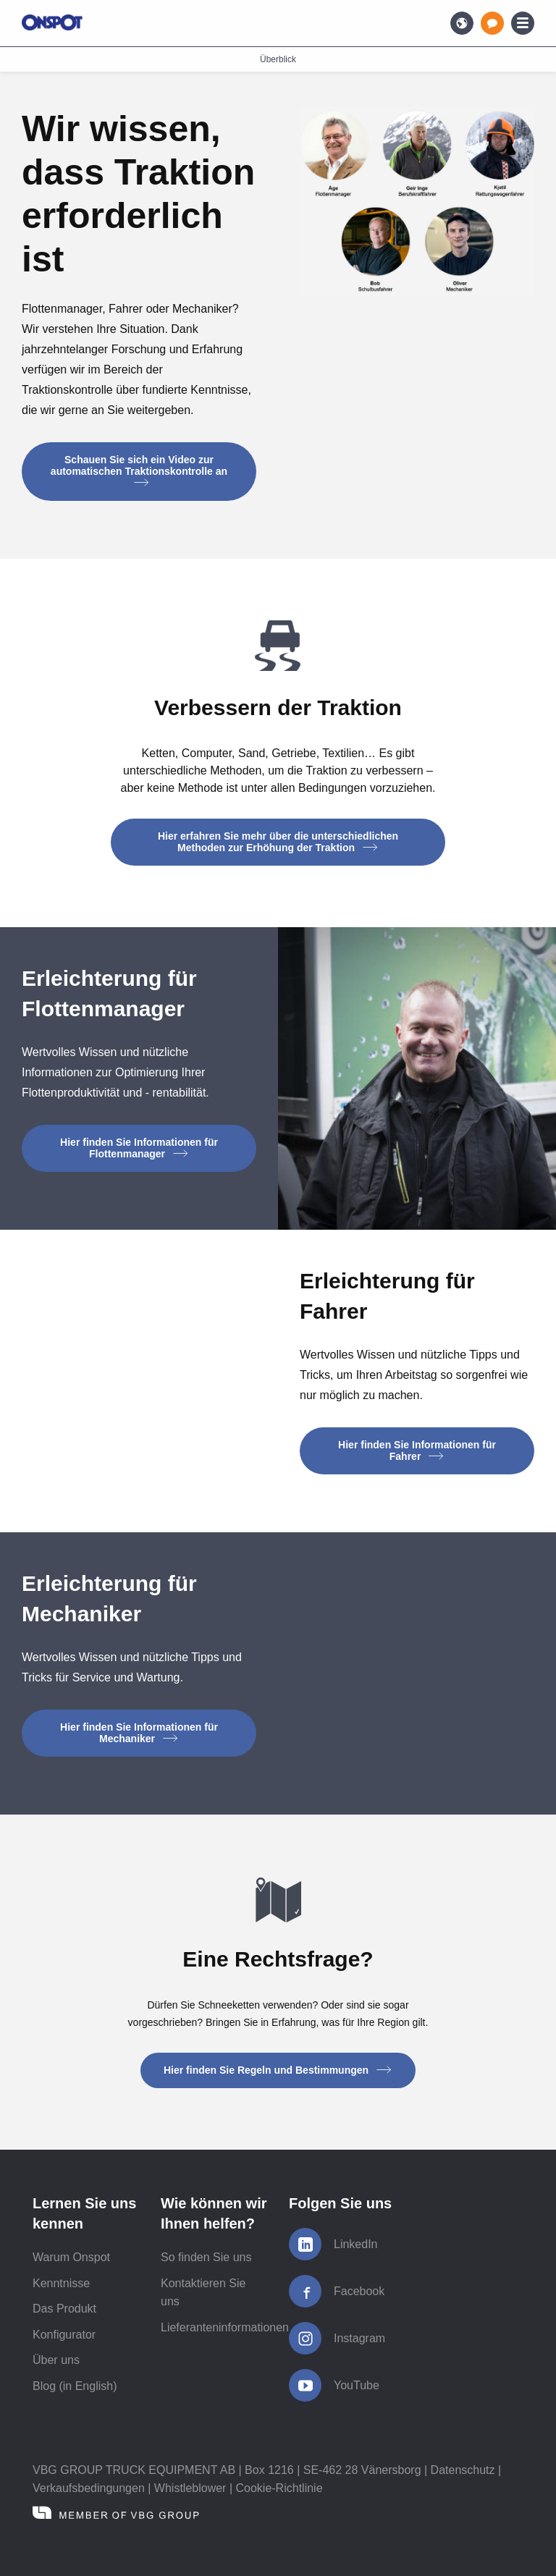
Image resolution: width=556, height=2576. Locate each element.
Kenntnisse (61, 2283)
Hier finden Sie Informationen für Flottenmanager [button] (139, 1148)
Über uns (56, 2360)
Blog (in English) (75, 2386)
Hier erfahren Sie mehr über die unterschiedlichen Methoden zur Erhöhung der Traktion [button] (278, 841)
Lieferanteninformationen (225, 2327)
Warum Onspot (71, 2257)
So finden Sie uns (206, 2257)
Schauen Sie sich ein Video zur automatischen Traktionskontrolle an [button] (139, 470)
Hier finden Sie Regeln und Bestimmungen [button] (278, 2070)
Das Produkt (64, 2308)
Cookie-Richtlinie (278, 2488)
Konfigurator (64, 2334)
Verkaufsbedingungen (89, 2488)
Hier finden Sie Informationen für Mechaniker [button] (139, 1732)
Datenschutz (463, 2470)
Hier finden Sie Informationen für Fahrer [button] (417, 1450)
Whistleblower (190, 2488)
